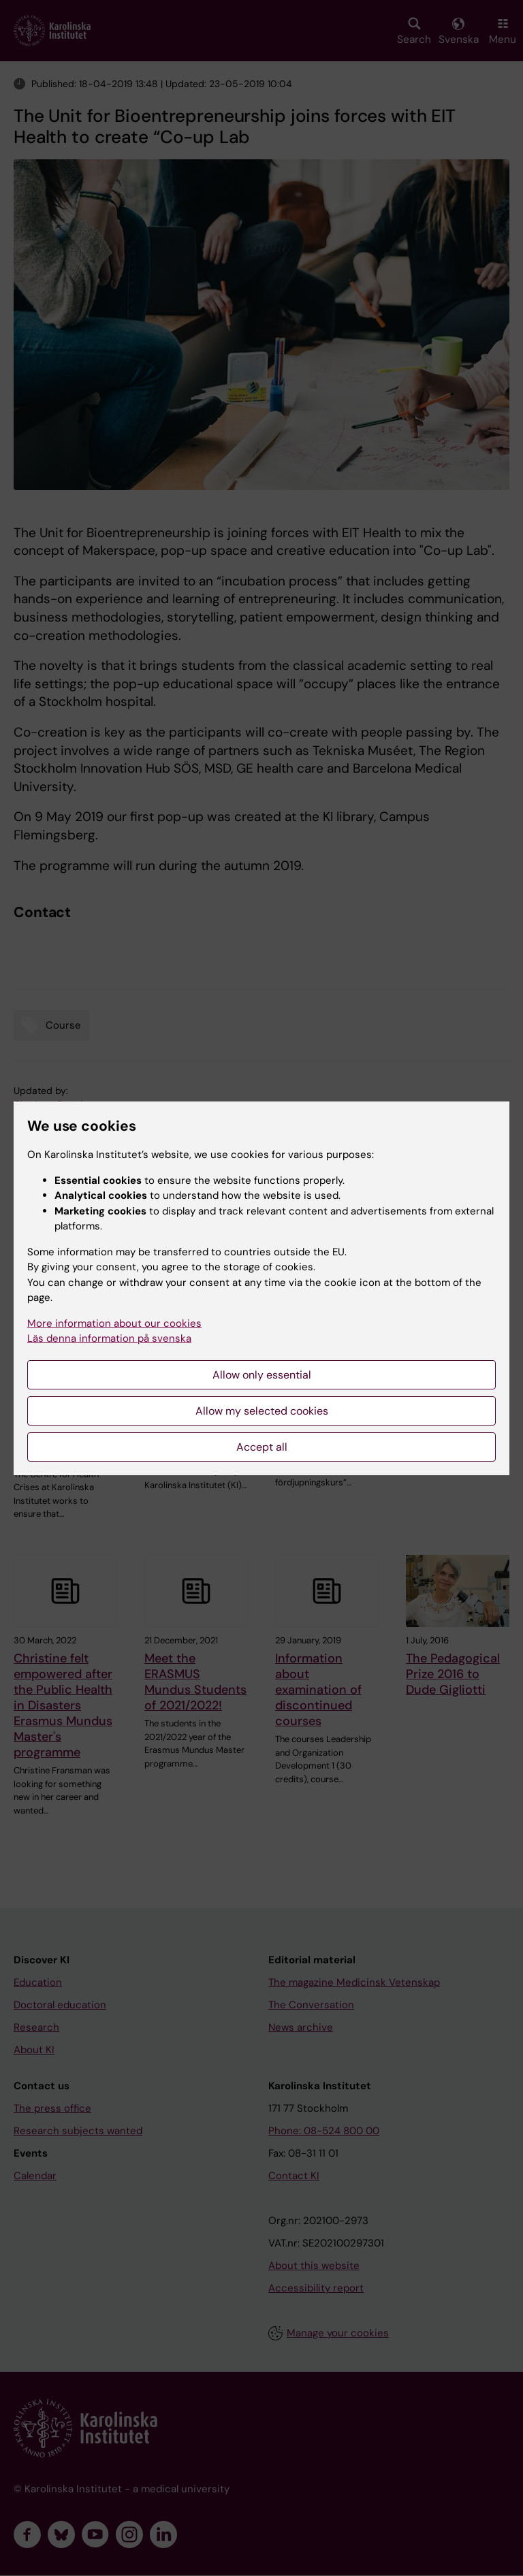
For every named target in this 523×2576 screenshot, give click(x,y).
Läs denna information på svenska (109, 1338)
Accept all (261, 1447)
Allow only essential (261, 1375)
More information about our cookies (114, 1323)
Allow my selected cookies (261, 1411)
